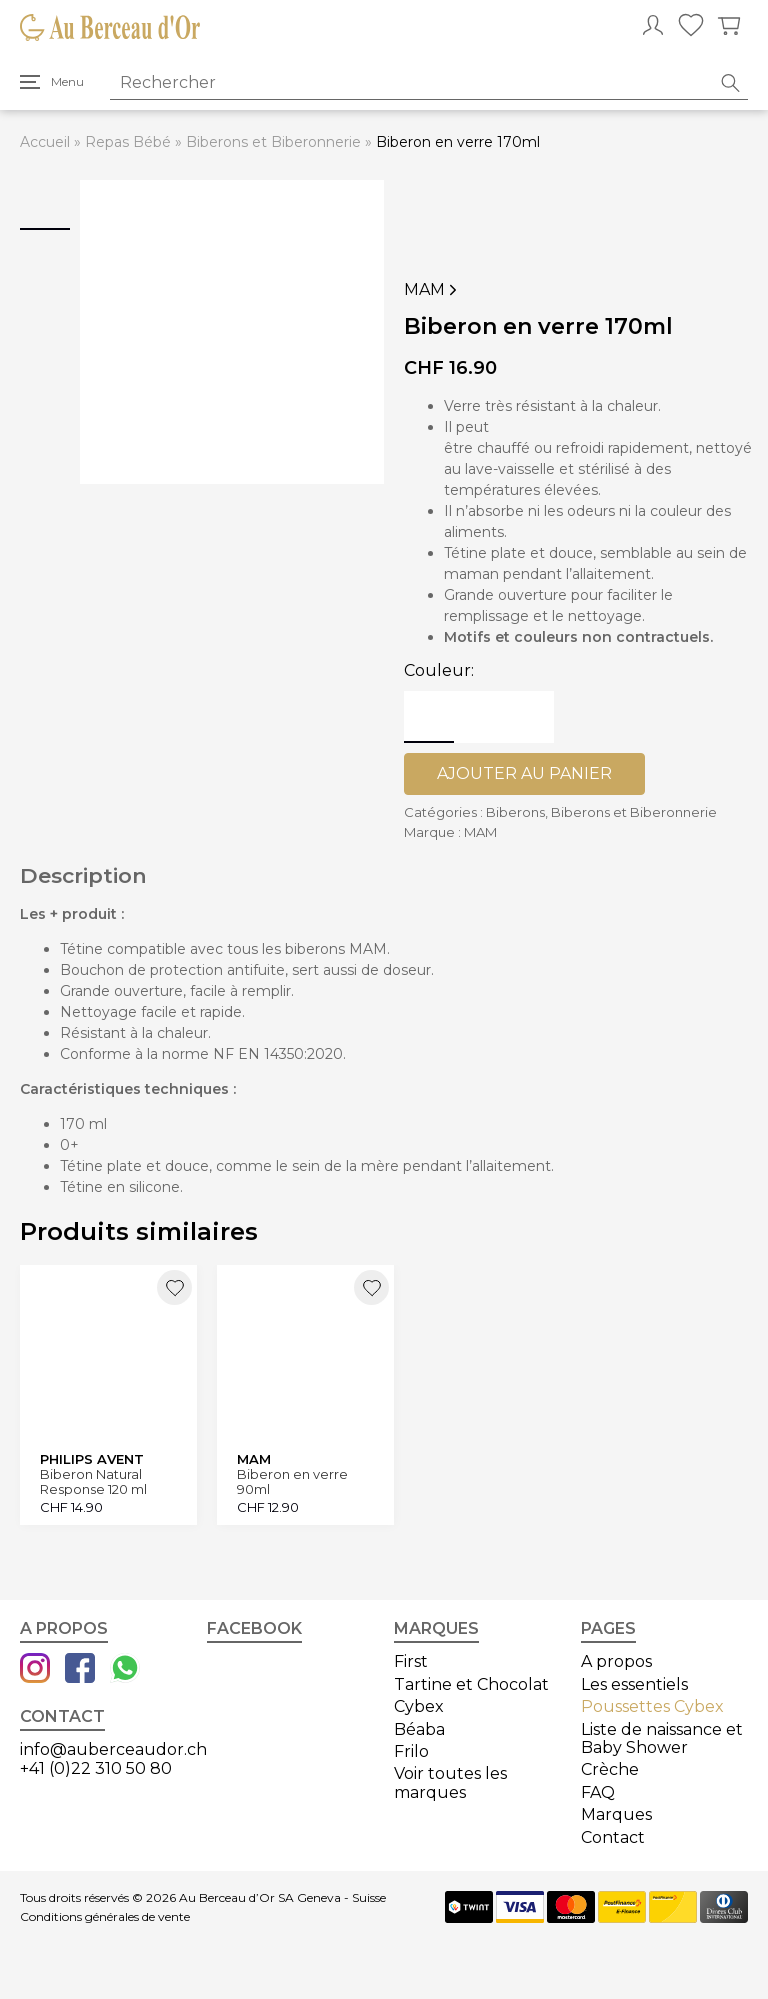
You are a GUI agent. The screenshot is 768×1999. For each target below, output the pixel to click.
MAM (432, 290)
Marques (616, 1814)
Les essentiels (634, 1684)
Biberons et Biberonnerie (273, 142)
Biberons (515, 812)
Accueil (45, 142)
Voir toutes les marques (450, 1782)
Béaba (419, 1729)
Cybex (419, 1706)
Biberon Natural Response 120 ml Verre (93, 1481)
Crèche (610, 1769)
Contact (613, 1837)
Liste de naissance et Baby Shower (662, 1738)
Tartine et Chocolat (471, 1684)
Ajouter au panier (524, 773)
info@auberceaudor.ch (113, 1749)
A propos (616, 1661)
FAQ (598, 1792)
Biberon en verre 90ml (292, 1481)
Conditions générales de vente (105, 1917)
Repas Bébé (128, 142)
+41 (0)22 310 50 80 (96, 1768)
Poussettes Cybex (652, 1706)
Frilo (411, 1751)
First (411, 1661)
